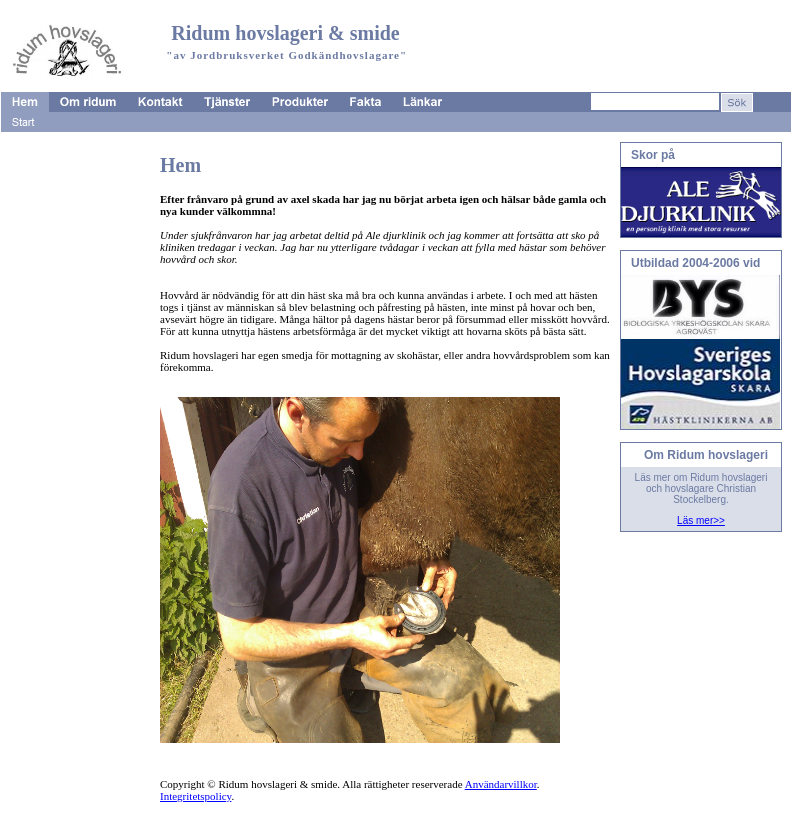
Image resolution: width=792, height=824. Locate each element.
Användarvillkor (501, 784)
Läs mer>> (701, 520)
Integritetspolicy (195, 796)
